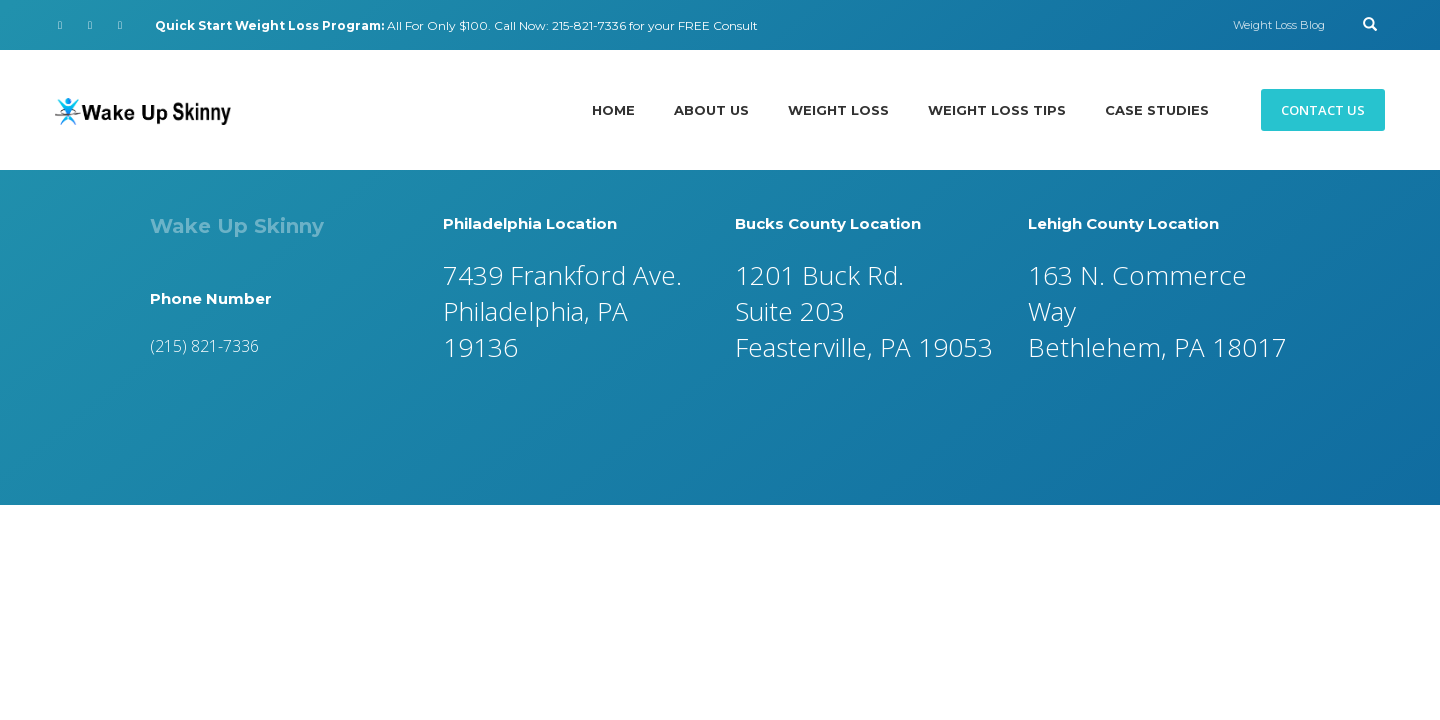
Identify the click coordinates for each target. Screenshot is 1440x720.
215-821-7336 (589, 25)
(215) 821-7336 (204, 346)
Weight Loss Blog (1279, 25)
